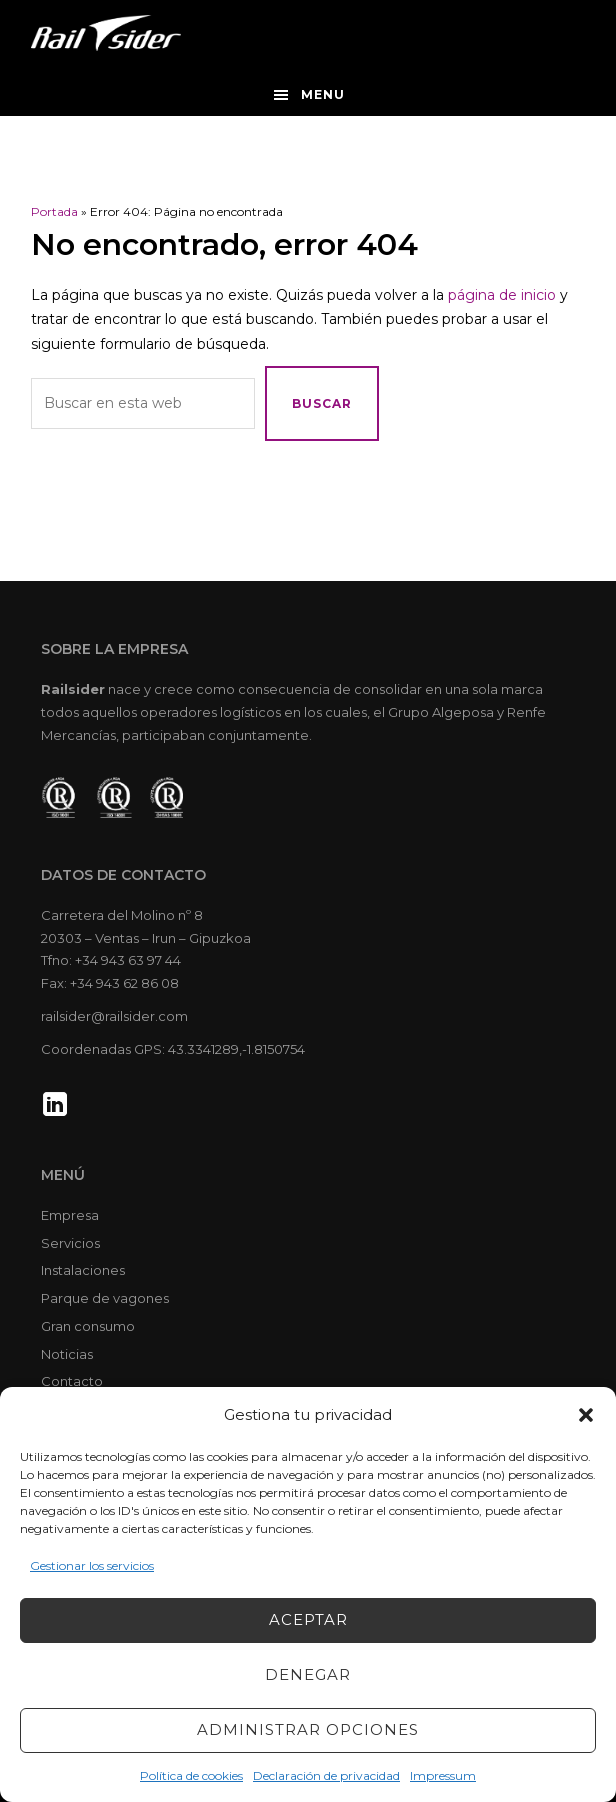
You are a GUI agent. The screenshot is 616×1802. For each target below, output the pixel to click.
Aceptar (308, 1619)
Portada (54, 211)
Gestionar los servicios (92, 1565)
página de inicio (502, 295)
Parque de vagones (105, 1298)
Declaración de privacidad (326, 1775)
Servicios (70, 1243)
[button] (586, 1415)
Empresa (70, 1215)
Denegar (308, 1674)
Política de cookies (191, 1775)
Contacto (72, 1381)
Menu (323, 94)
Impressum (443, 1775)
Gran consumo (88, 1326)
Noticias (67, 1354)
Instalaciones (83, 1270)
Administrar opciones (308, 1729)
